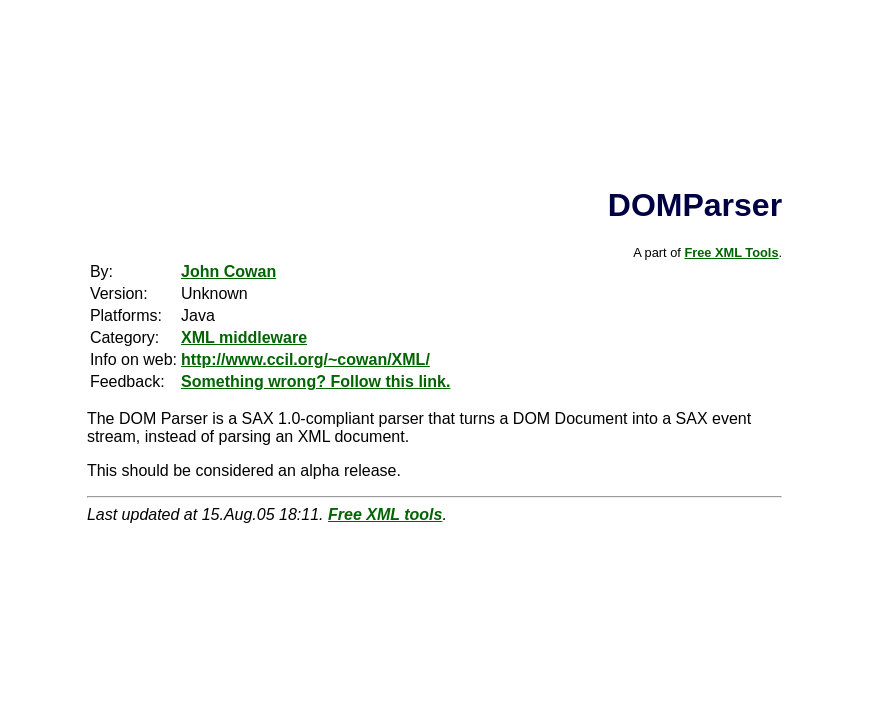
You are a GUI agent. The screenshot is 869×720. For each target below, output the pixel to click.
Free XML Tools (731, 252)
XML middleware (244, 337)
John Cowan (228, 271)
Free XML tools (385, 514)
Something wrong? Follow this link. (315, 381)
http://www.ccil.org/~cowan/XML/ (305, 359)
